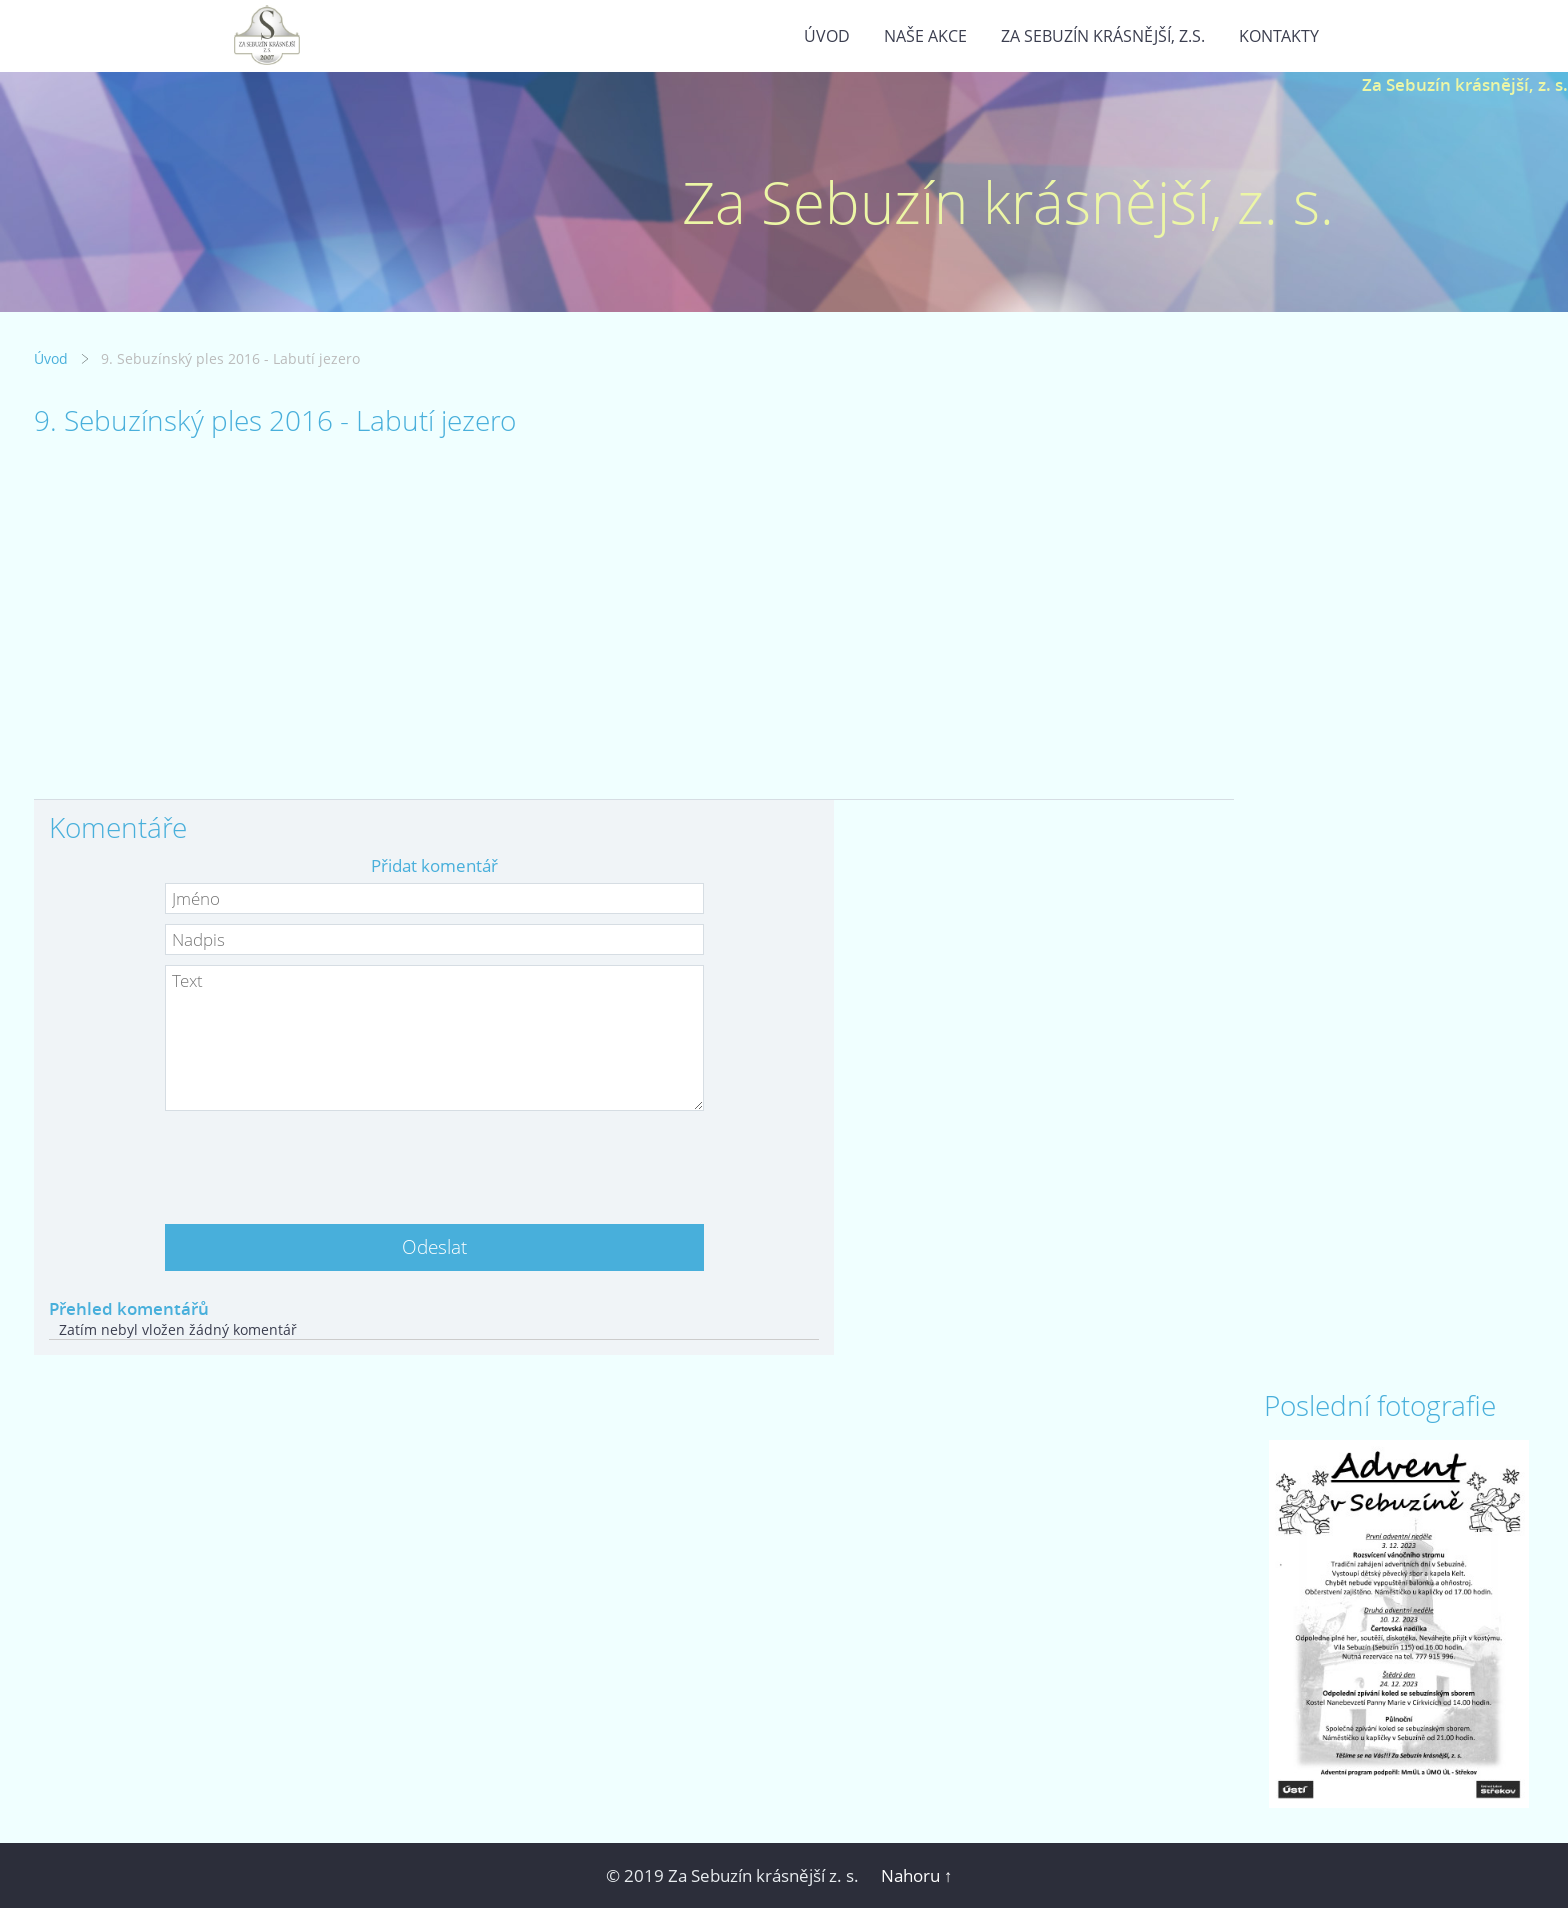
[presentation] (434, 1160)
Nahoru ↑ (917, 1875)
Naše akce (925, 36)
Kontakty (1279, 36)
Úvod (827, 36)
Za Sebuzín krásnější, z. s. (1465, 84)
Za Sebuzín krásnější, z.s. (1103, 36)
